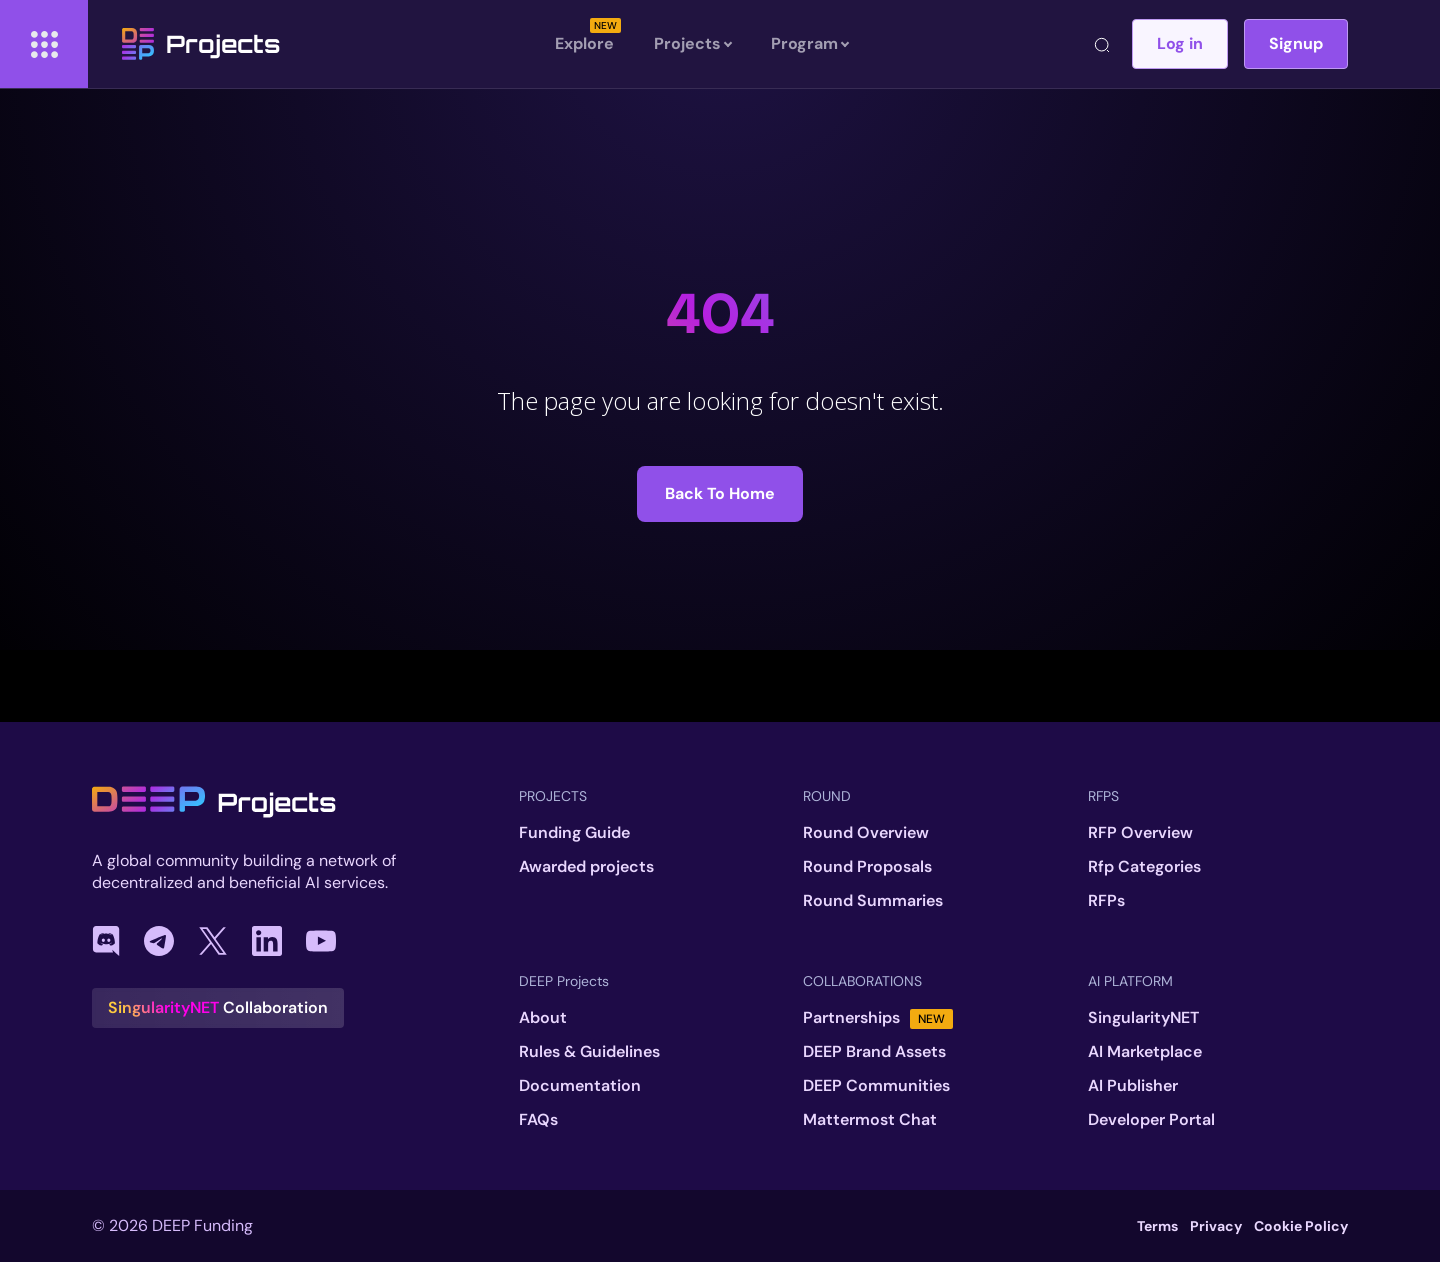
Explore (584, 43)
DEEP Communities (876, 1086)
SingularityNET (1143, 1018)
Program (809, 44)
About (543, 1018)
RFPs (1106, 901)
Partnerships (878, 1018)
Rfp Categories (1144, 867)
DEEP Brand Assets (874, 1052)
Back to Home (720, 493)
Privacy (1216, 1226)
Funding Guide (574, 833)
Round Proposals (867, 867)
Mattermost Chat (870, 1120)
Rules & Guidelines (589, 1052)
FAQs (538, 1120)
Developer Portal (1151, 1120)
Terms (1157, 1226)
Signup (1296, 43)
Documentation (580, 1086)
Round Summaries (873, 901)
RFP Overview (1140, 833)
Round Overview (866, 833)
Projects (201, 44)
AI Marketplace (1145, 1052)
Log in (1180, 43)
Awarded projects (586, 867)
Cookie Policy (1301, 1226)
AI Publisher (1133, 1086)
